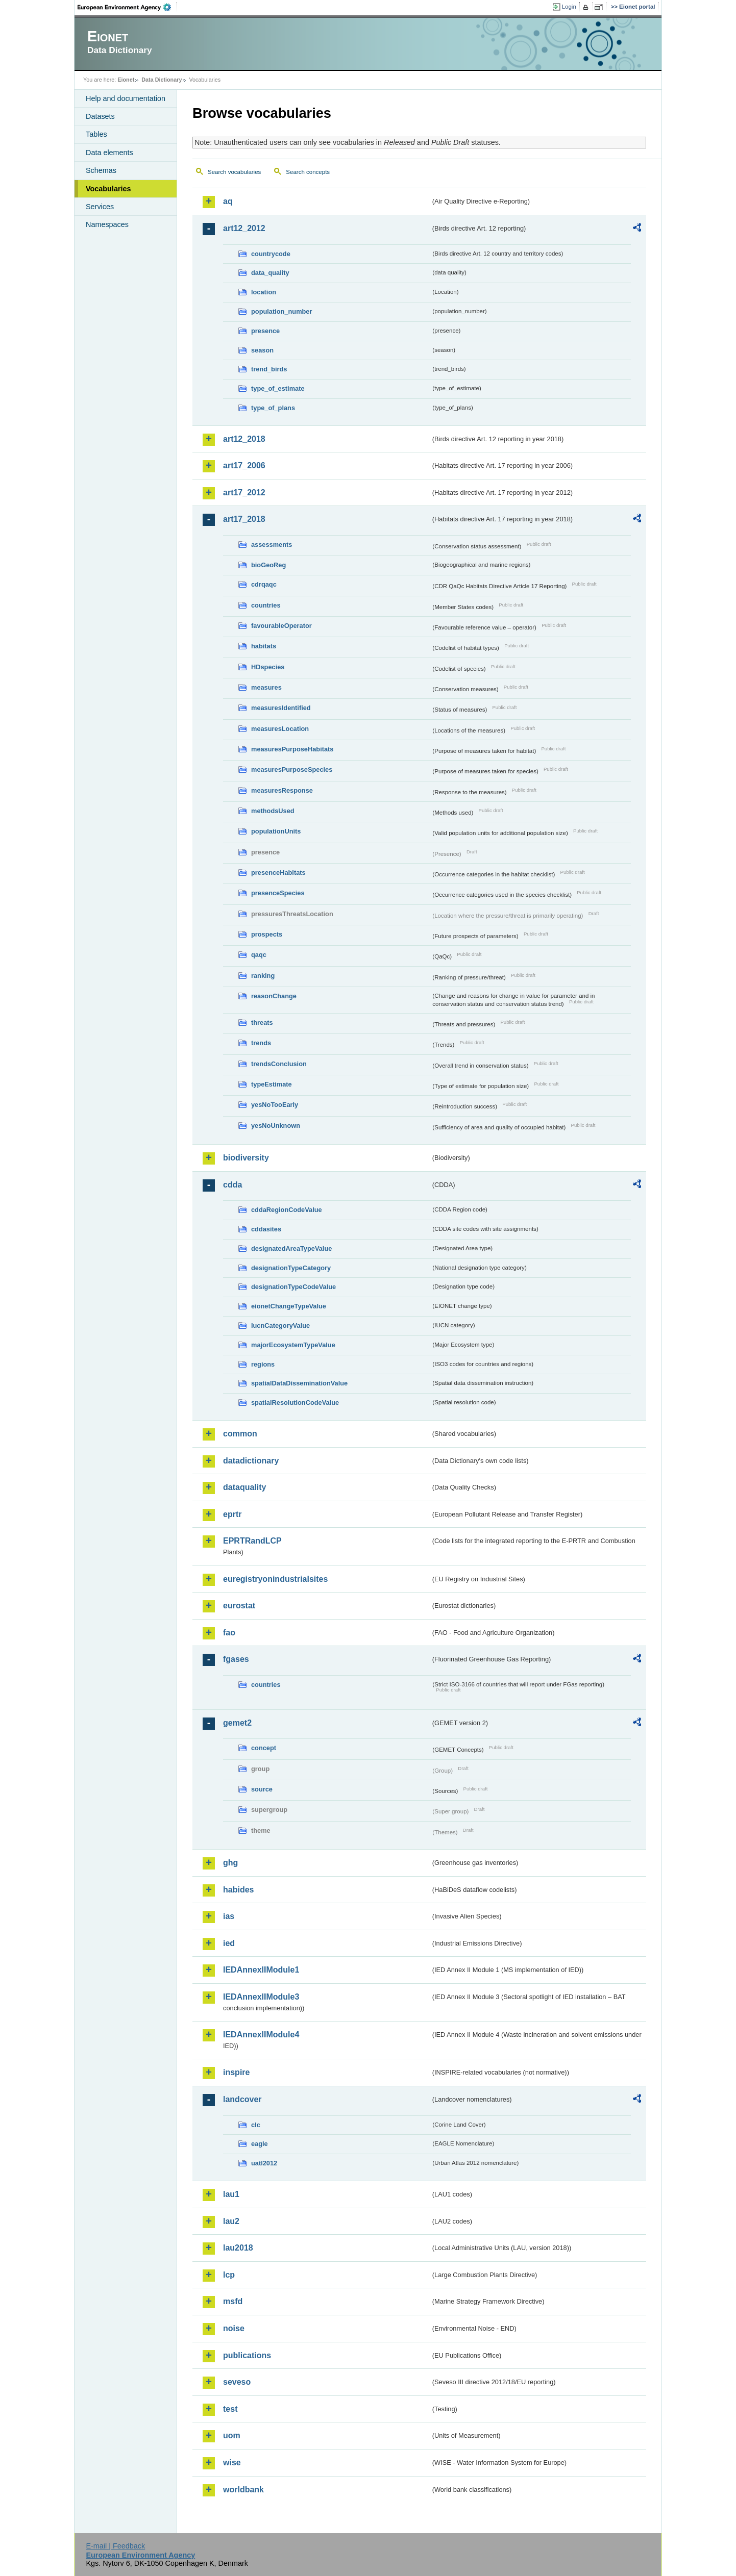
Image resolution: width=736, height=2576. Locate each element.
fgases (236, 1659)
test (230, 2409)
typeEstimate (271, 1084)
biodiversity (246, 1157)
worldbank (243, 2489)
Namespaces (107, 224)
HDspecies (267, 667)
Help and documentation (125, 98)
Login (569, 7)
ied (229, 1943)
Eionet (125, 80)
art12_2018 (244, 439)
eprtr (232, 1514)
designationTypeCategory (291, 1268)
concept (263, 1748)
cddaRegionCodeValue (286, 1210)
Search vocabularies (234, 172)
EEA (128, 7)
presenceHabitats (278, 872)
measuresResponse (282, 790)
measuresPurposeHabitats (292, 749)
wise (232, 2462)
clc (255, 2125)
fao (229, 1632)
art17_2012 (244, 492)
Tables (96, 134)
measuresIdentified (281, 708)
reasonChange (274, 996)
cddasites (266, 1229)
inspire (236, 2072)
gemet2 (237, 1723)
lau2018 (238, 2247)
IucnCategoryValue (280, 1325)
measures (266, 687)
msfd (232, 2301)
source (262, 1789)
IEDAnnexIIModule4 (261, 2034)
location (263, 292)
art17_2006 (244, 465)
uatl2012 (264, 2163)
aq (228, 201)
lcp (229, 2274)
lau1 (231, 2194)
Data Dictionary (161, 80)
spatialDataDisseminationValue (299, 1383)
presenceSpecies (278, 893)
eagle (259, 2144)
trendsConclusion (279, 1064)
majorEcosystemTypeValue (293, 1345)
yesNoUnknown (275, 1125)
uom (231, 2435)
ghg (230, 1862)
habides (238, 1889)
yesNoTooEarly (274, 1104)
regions (263, 1364)
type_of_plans (273, 408)
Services (100, 207)
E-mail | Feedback (115, 2546)
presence (265, 331)
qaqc (258, 954)
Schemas (101, 170)
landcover (242, 2099)
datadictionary (251, 1460)
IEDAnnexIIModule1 (261, 1969)
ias (228, 1916)
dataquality (244, 1487)
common (240, 1433)
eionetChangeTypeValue (288, 1306)
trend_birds (269, 369)
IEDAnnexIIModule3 (261, 1996)
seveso (237, 2382)
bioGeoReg (268, 565)
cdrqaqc (264, 584)
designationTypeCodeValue (293, 1287)
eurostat (239, 1605)
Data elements (109, 152)
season (262, 350)
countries (266, 605)
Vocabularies (108, 189)
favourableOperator (281, 625)
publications (247, 2355)
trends (261, 1043)
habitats (263, 646)
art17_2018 (244, 519)
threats (262, 1022)
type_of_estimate (278, 388)
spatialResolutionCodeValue (295, 1402)
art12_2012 (244, 228)
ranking (263, 975)
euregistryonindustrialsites (275, 1579)
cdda (232, 1184)
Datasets (100, 116)
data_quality (270, 272)
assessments (271, 544)
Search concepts (308, 172)
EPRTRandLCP (252, 1540)
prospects (266, 934)
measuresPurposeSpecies (291, 769)
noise (233, 2328)
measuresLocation (280, 729)
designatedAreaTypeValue (291, 1248)
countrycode (270, 254)
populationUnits (276, 831)
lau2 (231, 2221)
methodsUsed (273, 811)
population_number (281, 311)
